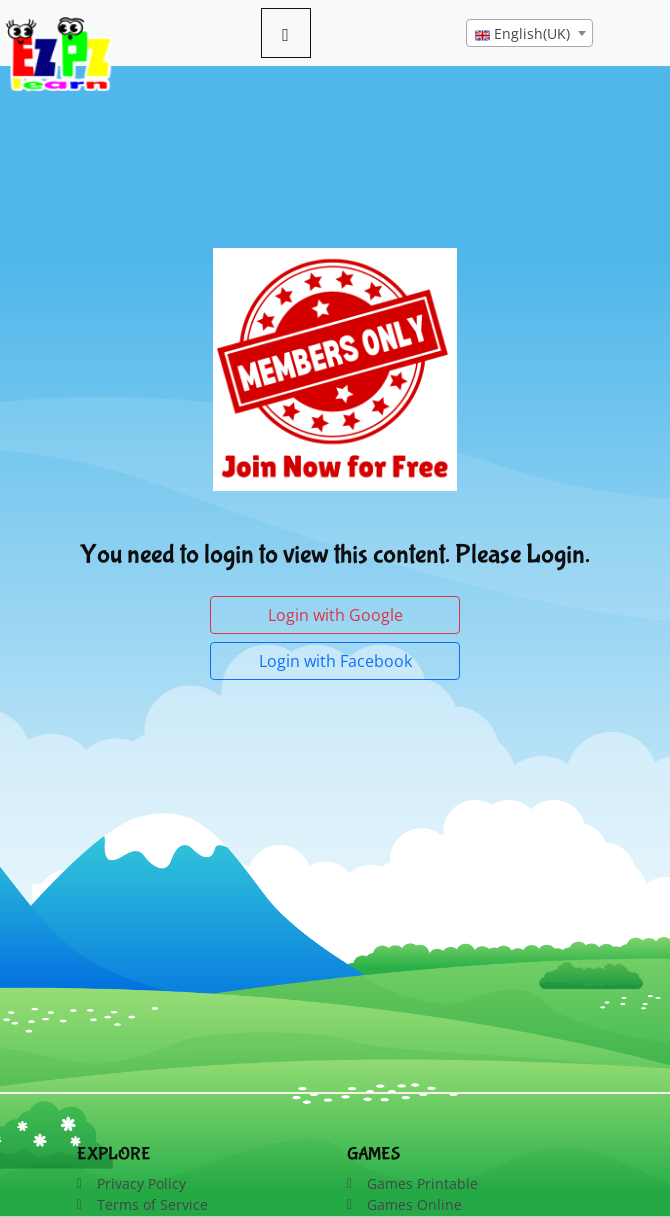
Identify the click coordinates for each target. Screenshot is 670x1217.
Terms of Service (152, 1204)
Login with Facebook (335, 661)
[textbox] (529, 34)
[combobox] (529, 33)
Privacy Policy (141, 1183)
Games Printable (422, 1183)
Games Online (414, 1204)
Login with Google (335, 615)
